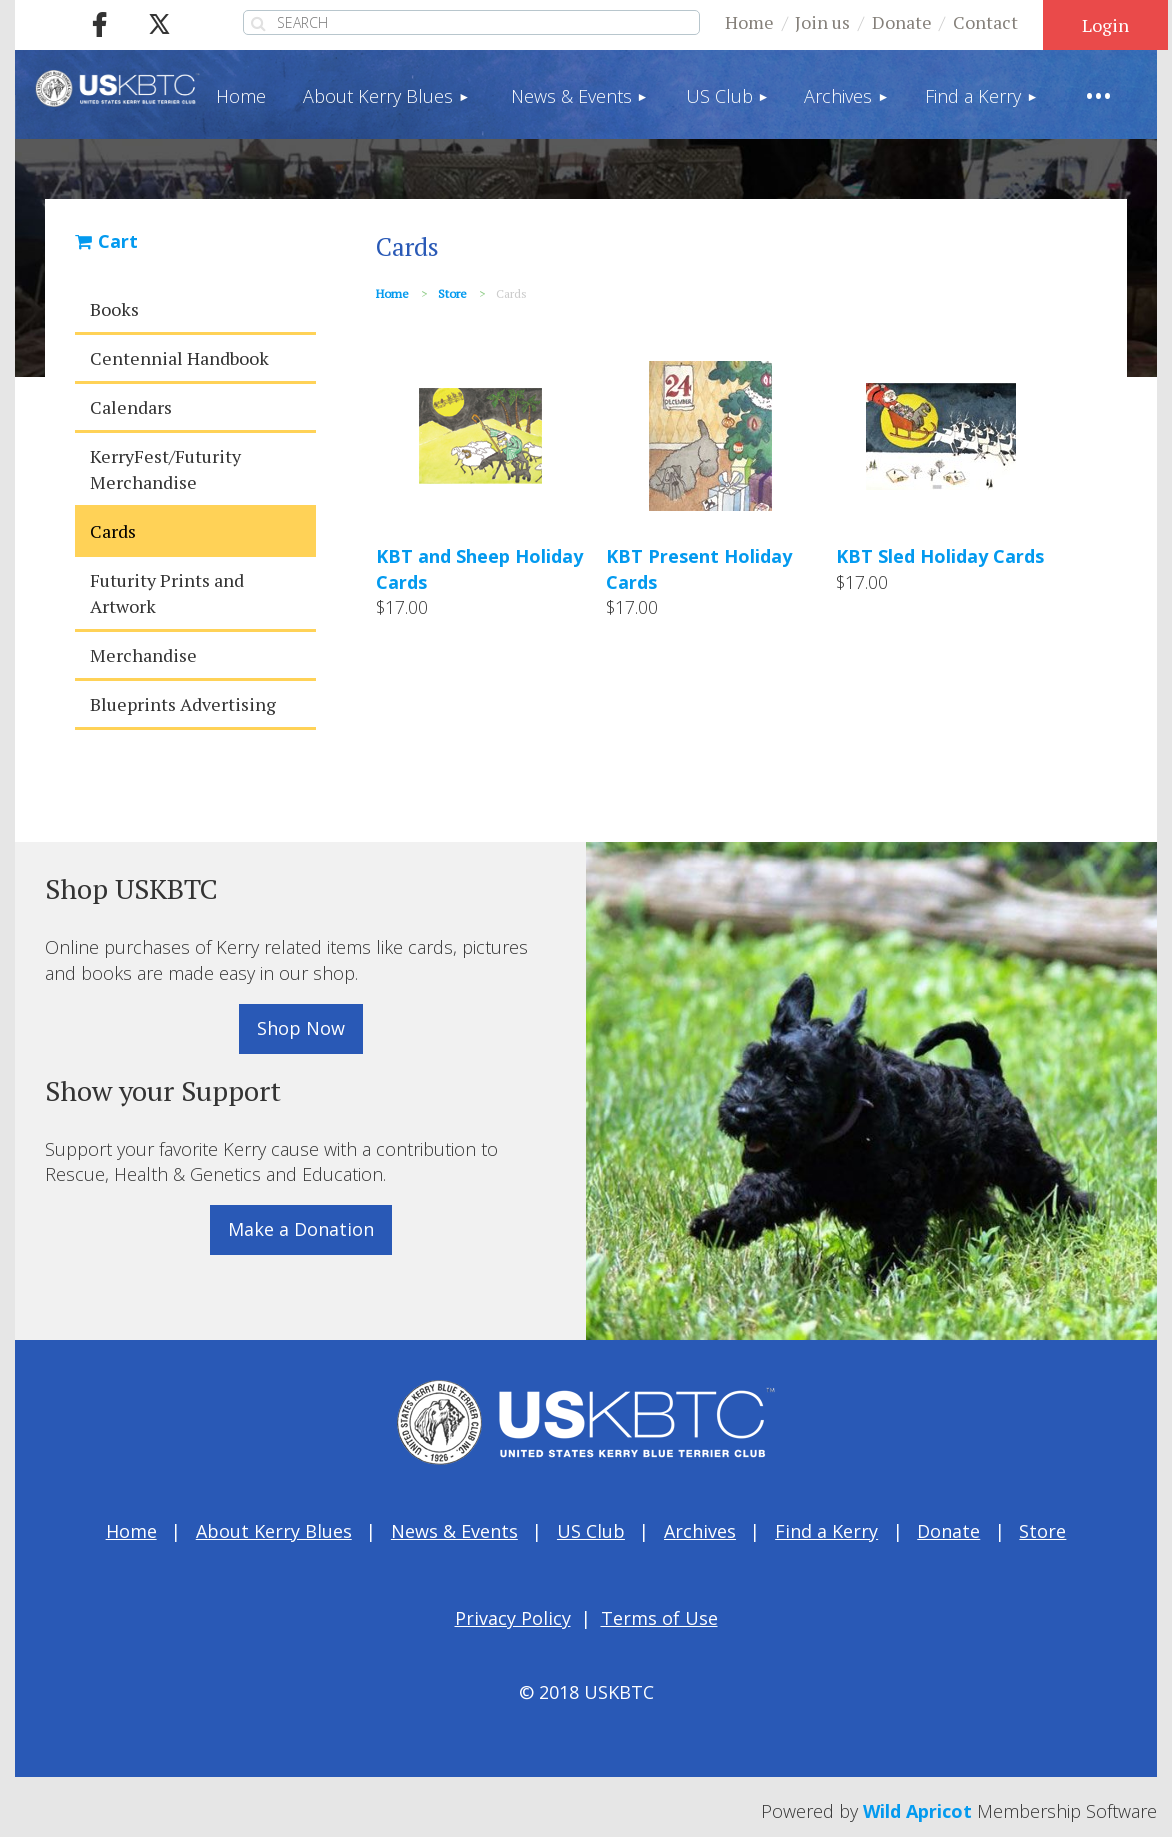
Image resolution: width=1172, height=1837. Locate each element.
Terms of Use (659, 1618)
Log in (1105, 25)
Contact (985, 22)
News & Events (454, 1531)
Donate (902, 22)
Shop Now (301, 1028)
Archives (700, 1531)
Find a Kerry (826, 1531)
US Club (591, 1531)
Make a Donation (301, 1229)
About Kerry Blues (274, 1531)
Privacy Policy (513, 1618)
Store (452, 293)
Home (749, 22)
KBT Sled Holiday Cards (940, 556)
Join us (822, 22)
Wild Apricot (917, 1811)
